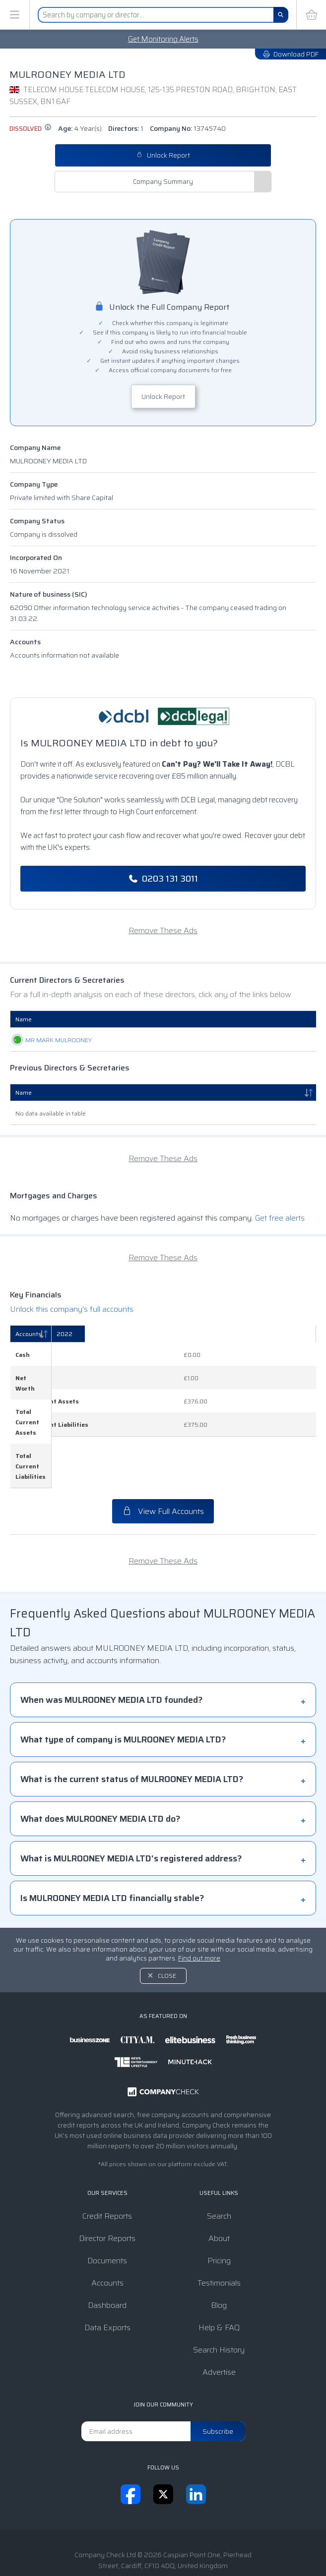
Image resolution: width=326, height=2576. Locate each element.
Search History (219, 2298)
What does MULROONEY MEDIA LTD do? (100, 1767)
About (219, 2187)
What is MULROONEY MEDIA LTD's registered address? (131, 1807)
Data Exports (107, 2276)
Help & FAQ (219, 2276)
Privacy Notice (171, 2537)
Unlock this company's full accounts (71, 1309)
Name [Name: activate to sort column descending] (23, 1092)
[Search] (280, 15)
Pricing (219, 2209)
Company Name (35, 447)
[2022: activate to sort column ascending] (275, 1334)
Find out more (199, 1907)
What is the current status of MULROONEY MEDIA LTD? (131, 1728)
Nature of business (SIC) (48, 594)
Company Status (37, 520)
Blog (219, 2253)
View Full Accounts (163, 1460)
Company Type (34, 484)
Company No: (188, 128)
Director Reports (107, 2187)
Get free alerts (280, 1218)
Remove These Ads (163, 930)
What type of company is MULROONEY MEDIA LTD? (123, 1688)
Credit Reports (107, 2164)
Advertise (219, 2320)
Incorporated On (36, 557)
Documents (107, 2209)
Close (167, 1924)
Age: (80, 128)
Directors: (125, 128)
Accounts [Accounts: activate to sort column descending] (28, 1334)
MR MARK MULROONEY (48, 1040)
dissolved (30, 128)
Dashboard (107, 2253)
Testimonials (219, 2231)
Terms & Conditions (104, 2537)
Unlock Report (163, 155)
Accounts (25, 641)
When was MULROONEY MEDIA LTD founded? (111, 1648)
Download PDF (290, 54)
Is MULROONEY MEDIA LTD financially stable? (112, 1846)
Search (219, 2164)
